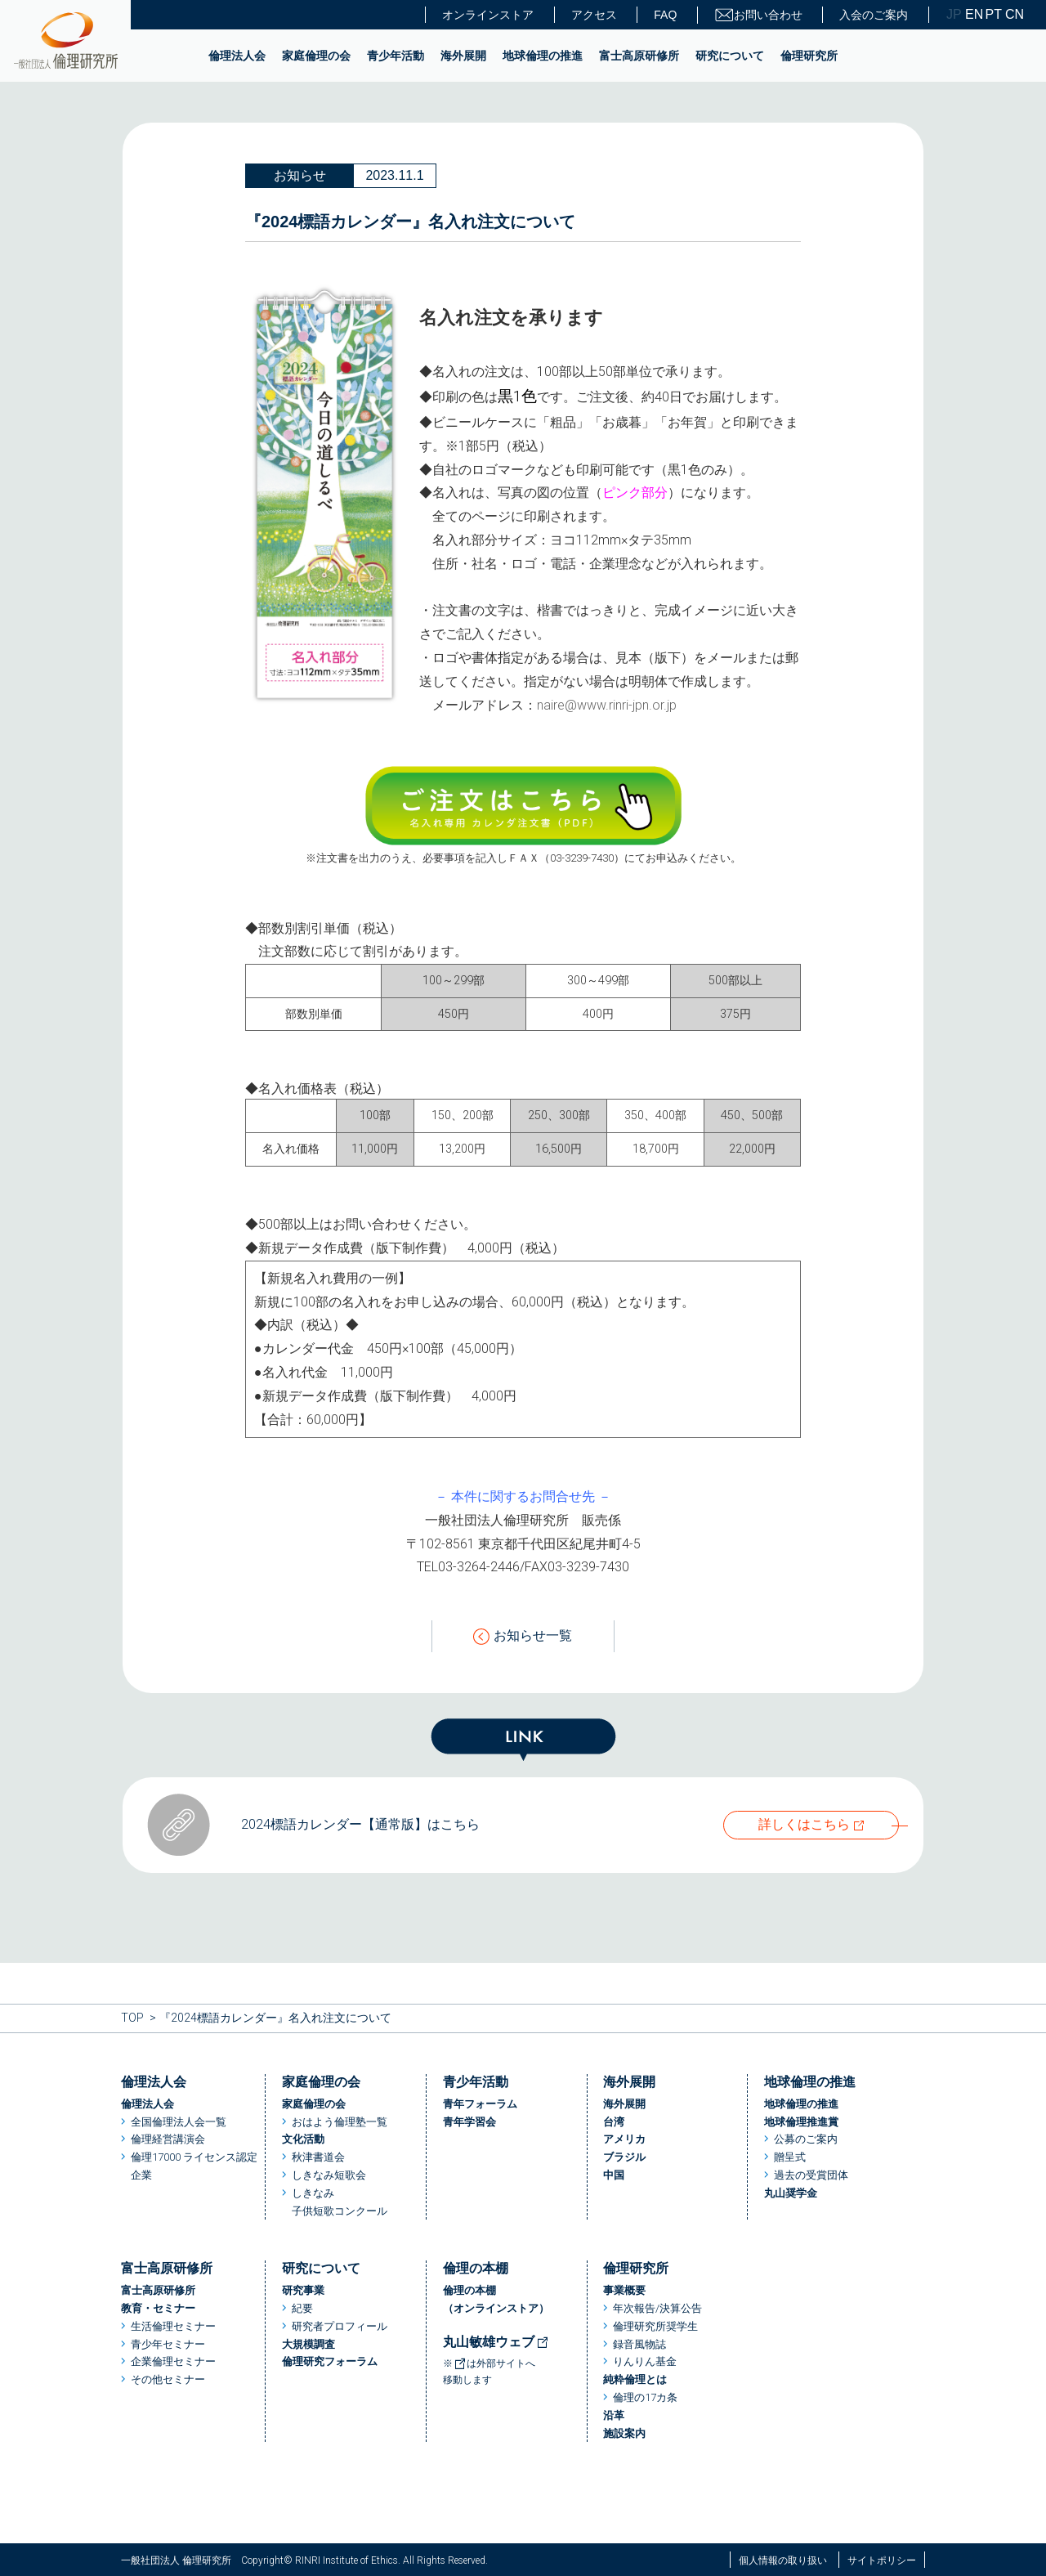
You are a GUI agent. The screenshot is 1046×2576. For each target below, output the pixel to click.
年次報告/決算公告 (657, 2308)
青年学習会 (469, 2122)
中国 (613, 2175)
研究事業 (303, 2290)
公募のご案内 (806, 2139)
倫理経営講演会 (168, 2139)
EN (973, 14)
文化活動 (303, 2139)
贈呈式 (790, 2157)
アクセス (594, 14)
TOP (132, 2017)
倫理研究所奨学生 (655, 2326)
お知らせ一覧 (522, 1636)
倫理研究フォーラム (330, 2361)
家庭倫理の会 (316, 55)
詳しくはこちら (804, 1824)
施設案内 (624, 2433)
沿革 (613, 2415)
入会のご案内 (873, 14)
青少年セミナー (168, 2344)
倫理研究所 (809, 55)
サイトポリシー (881, 2560)
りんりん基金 (645, 2361)
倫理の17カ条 (645, 2397)
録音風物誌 (639, 2344)
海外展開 (463, 55)
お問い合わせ (758, 15)
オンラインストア (488, 14)
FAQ (665, 14)
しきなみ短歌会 (329, 2175)
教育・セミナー (158, 2308)
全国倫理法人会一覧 (178, 2122)
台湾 (613, 2122)
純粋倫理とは (635, 2379)
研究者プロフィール (339, 2326)
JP (954, 14)
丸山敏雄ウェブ (496, 2342)
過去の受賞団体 (811, 2175)
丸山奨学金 (790, 2193)
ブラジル (624, 2157)
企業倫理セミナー (173, 2361)
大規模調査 (308, 2344)
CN (1013, 14)
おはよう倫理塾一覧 (339, 2122)
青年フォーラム (480, 2104)
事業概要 (624, 2290)
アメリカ (624, 2139)
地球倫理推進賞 (801, 2122)
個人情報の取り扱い (783, 2560)
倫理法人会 (237, 55)
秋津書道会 (318, 2157)
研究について (729, 55)
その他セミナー (168, 2379)
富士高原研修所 (639, 55)
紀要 (302, 2308)
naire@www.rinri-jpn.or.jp (607, 705)
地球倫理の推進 (543, 55)
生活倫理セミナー (173, 2326)
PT (994, 14)
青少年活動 (395, 55)
